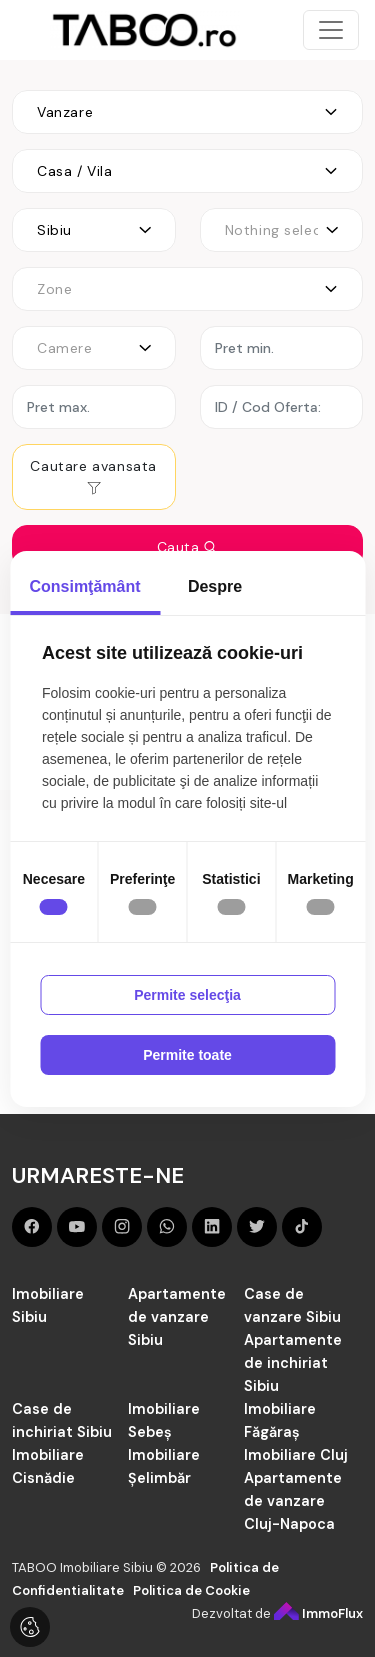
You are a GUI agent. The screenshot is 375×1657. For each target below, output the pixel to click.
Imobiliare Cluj (296, 1455)
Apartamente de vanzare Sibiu (177, 1317)
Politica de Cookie (191, 1590)
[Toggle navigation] (331, 30)
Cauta (188, 547)
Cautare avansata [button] (93, 476)
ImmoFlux (318, 1613)
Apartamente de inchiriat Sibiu (293, 1363)
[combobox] (187, 112)
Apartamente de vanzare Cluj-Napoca (293, 1501)
